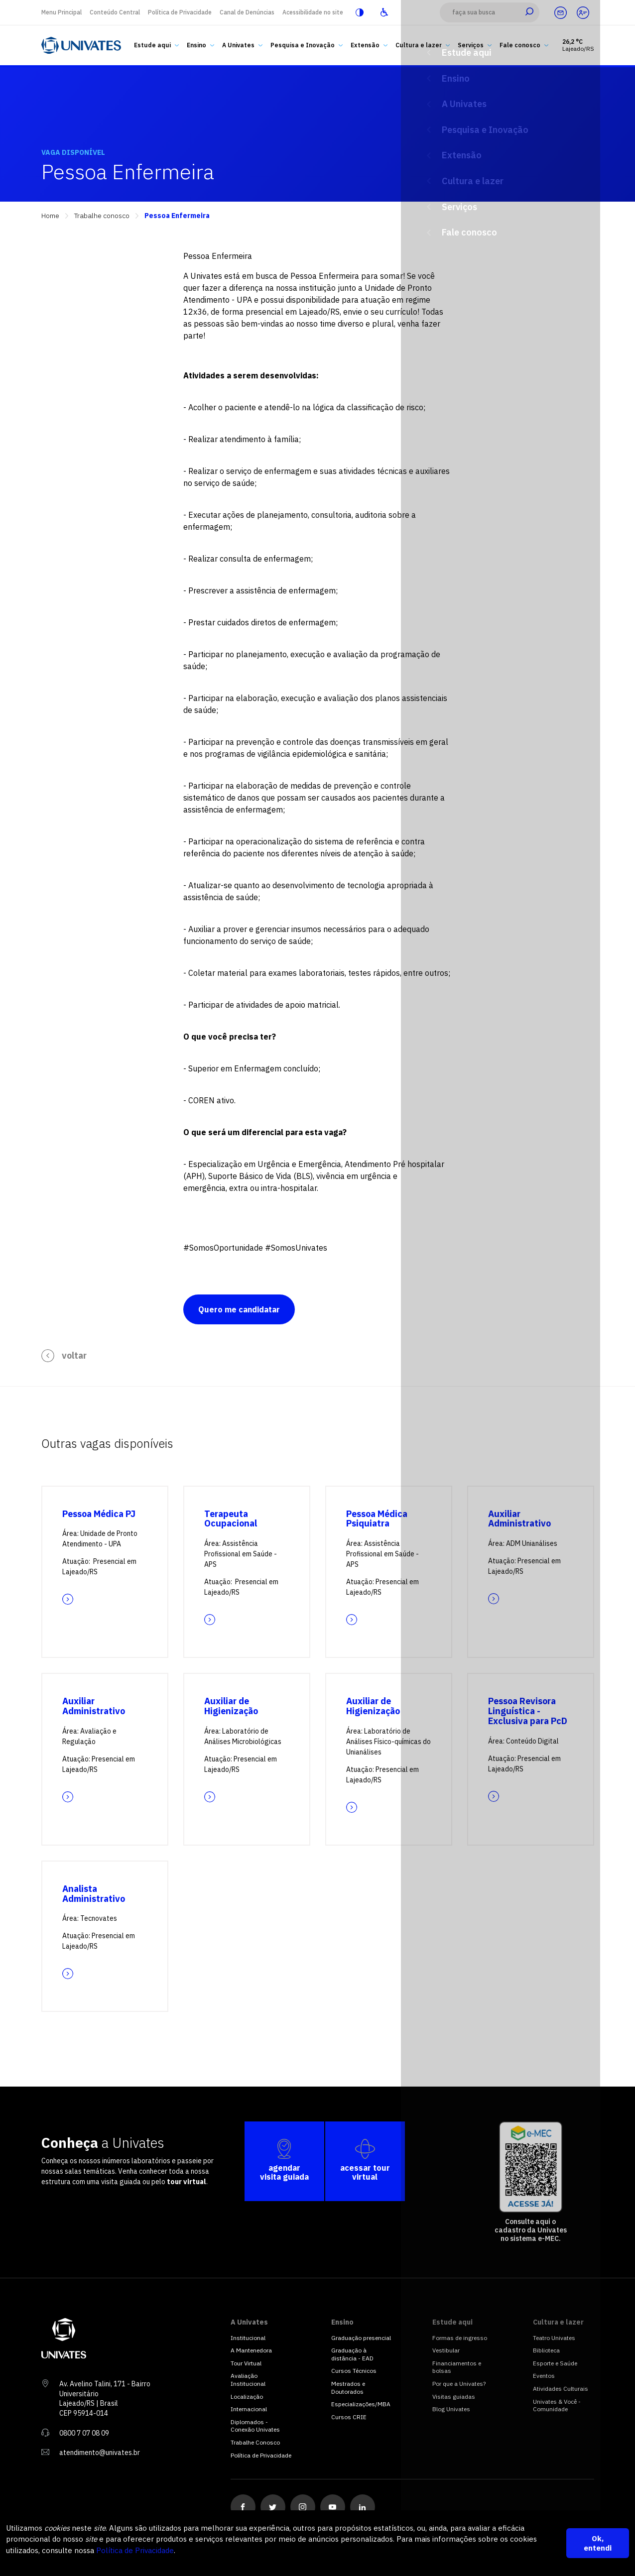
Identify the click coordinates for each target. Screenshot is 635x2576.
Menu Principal (61, 12)
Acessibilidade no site (312, 12)
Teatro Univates (554, 2338)
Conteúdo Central (115, 12)
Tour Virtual (246, 2363)
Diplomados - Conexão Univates (255, 2426)
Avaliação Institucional (248, 2379)
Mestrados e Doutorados (348, 2387)
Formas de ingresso (459, 2338)
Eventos (544, 2375)
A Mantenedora (251, 2350)
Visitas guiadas (453, 2396)
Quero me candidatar (239, 1309)
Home (50, 216)
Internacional (249, 2409)
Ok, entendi (598, 2543)
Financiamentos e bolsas (456, 2367)
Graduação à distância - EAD (352, 2354)
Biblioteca (546, 2350)
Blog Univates (451, 2409)
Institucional (248, 2338)
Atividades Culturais (560, 2388)
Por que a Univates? (459, 2383)
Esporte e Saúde (555, 2363)
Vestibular (446, 2350)
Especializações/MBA (360, 2404)
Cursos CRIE (349, 2417)
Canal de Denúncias (247, 12)
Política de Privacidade (180, 12)
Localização (247, 2396)
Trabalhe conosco (101, 216)
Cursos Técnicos (354, 2370)
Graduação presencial (361, 2338)
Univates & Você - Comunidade (557, 2405)
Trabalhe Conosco (255, 2442)
